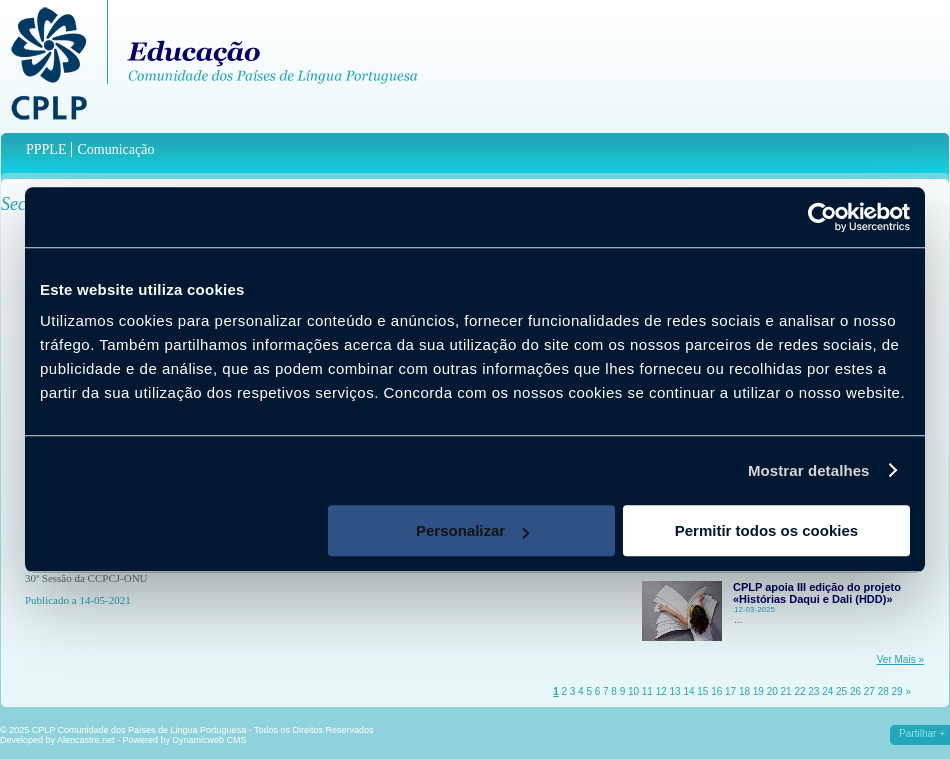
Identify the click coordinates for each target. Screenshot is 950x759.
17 (730, 691)
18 (744, 691)
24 (827, 691)
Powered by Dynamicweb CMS (185, 740)
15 (702, 691)
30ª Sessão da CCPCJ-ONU (86, 578)
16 (716, 691)
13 (675, 691)
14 (688, 691)
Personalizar (472, 530)
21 (786, 691)
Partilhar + (922, 733)
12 (661, 691)
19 (758, 691)
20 (772, 691)
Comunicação (115, 149)
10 (633, 691)
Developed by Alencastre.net (57, 740)
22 (799, 691)
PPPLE (46, 149)
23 (813, 691)
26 (855, 691)
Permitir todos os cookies (766, 530)
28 (883, 691)
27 (869, 691)
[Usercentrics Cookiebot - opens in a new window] (822, 217)
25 (841, 691)
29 (897, 691)
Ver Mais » (900, 659)
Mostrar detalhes (809, 470)
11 (647, 691)
